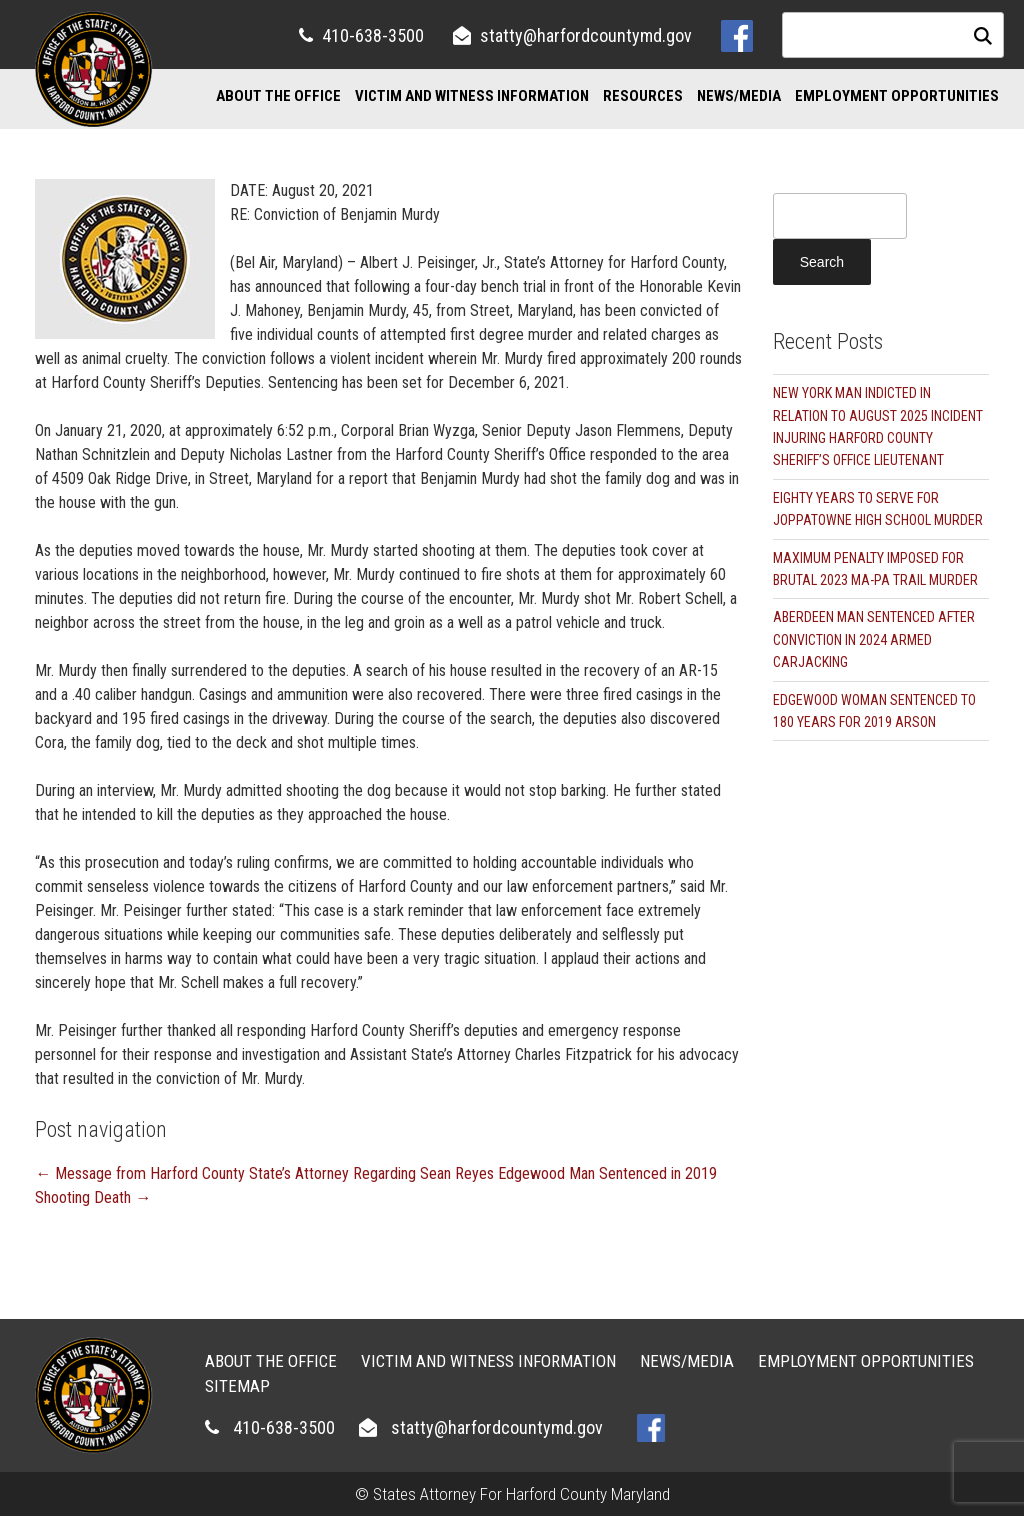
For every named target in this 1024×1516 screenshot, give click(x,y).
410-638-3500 (373, 35)
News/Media (739, 96)
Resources (643, 96)
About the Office (278, 96)
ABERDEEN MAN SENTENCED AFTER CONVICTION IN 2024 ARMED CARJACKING (874, 639)
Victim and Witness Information (472, 96)
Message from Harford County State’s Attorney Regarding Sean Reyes (264, 1173)
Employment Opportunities (897, 96)
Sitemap (237, 1386)
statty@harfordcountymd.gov (586, 35)
